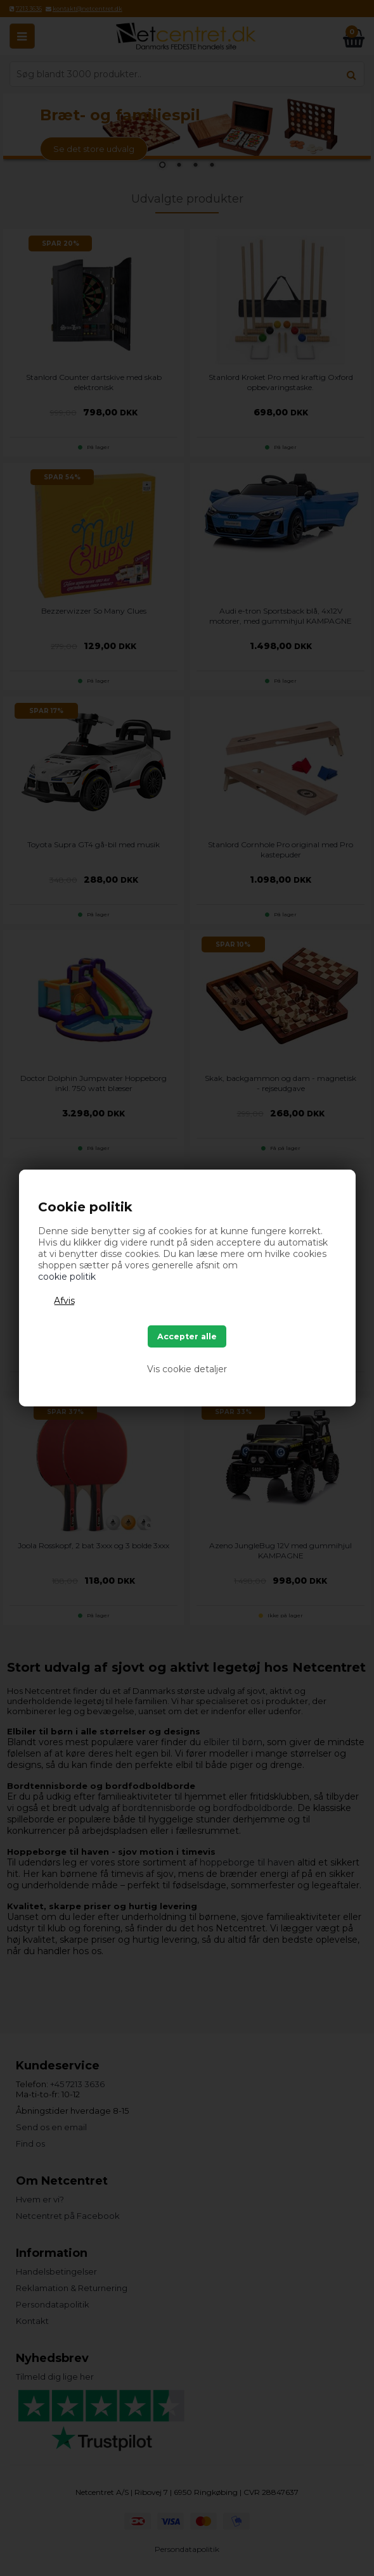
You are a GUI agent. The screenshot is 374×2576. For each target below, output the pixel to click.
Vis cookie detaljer (187, 1369)
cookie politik (67, 1276)
